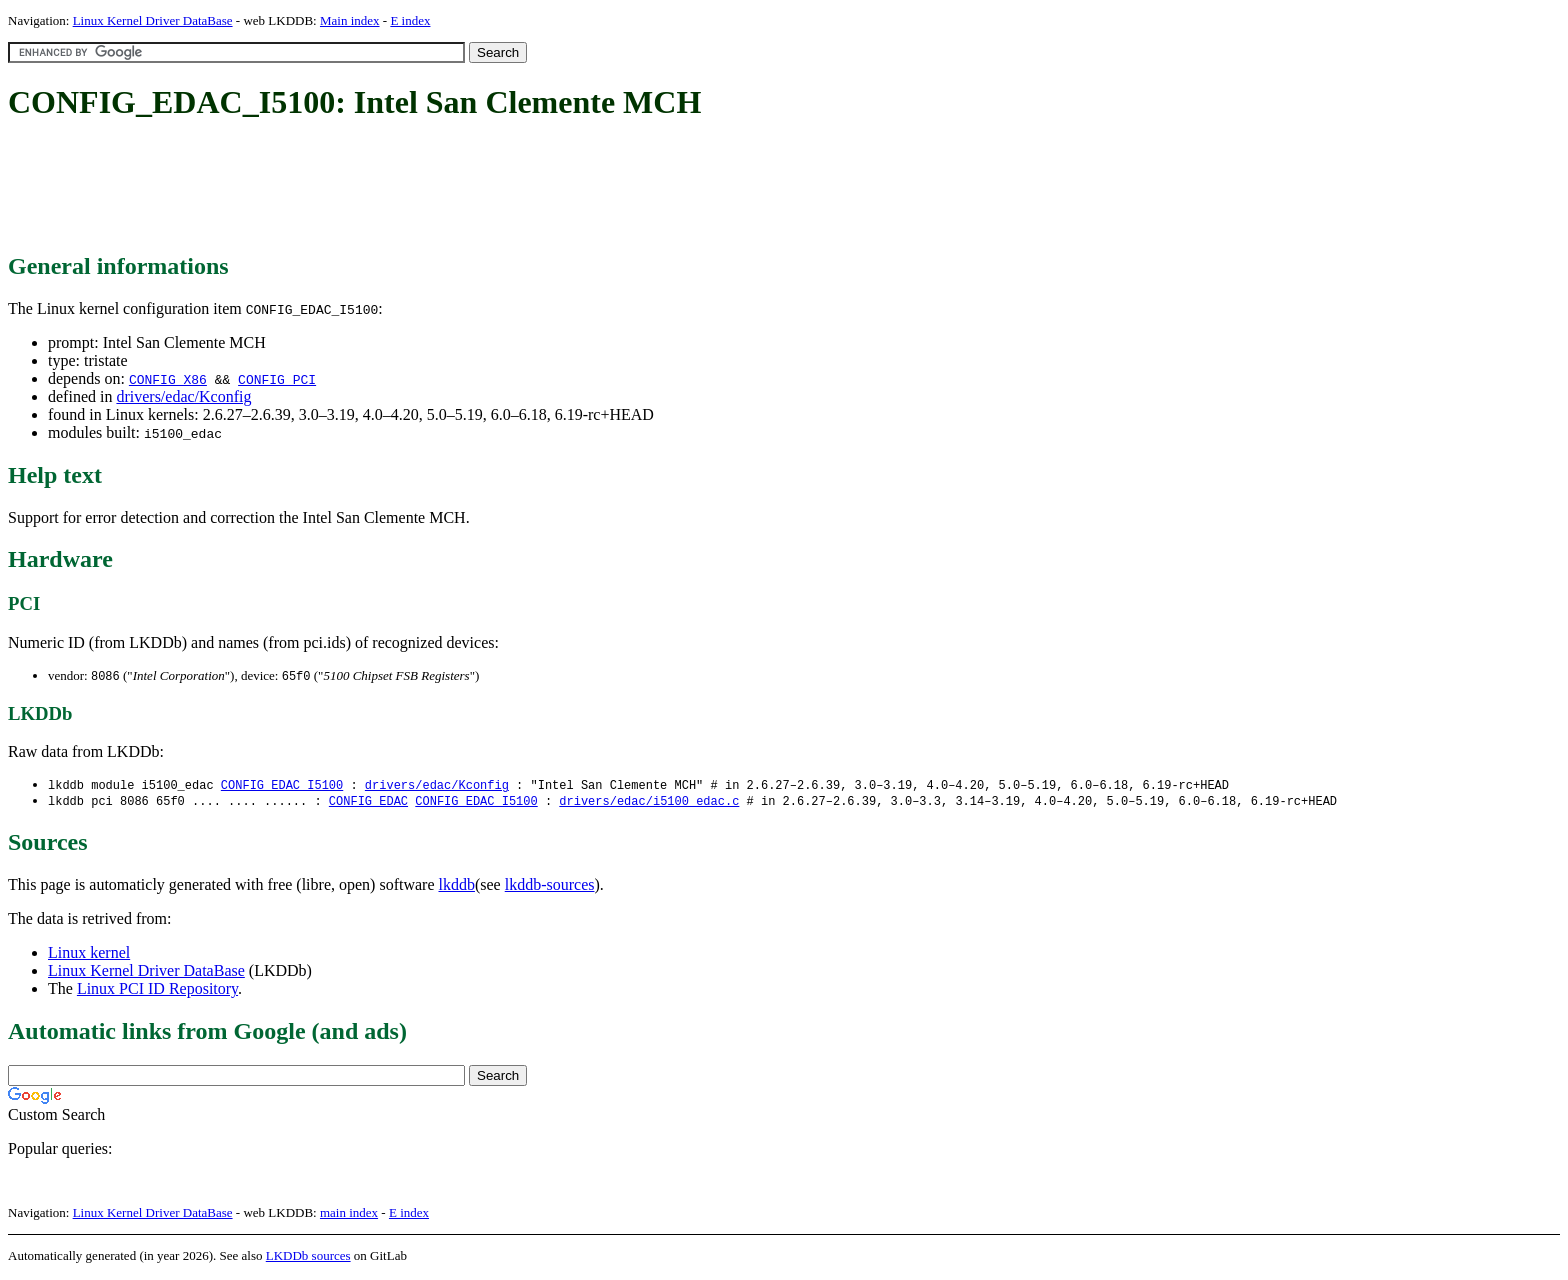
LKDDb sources (308, 1258)
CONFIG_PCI (277, 379)
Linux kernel (89, 955)
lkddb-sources (550, 887)
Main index (350, 20)
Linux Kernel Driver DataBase (153, 20)
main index (349, 1215)
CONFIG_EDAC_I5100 (282, 786)
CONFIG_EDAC (368, 803)
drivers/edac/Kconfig (183, 396)
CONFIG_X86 (168, 379)
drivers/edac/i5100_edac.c (649, 803)
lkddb (457, 887)
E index (410, 20)
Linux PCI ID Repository (157, 991)
